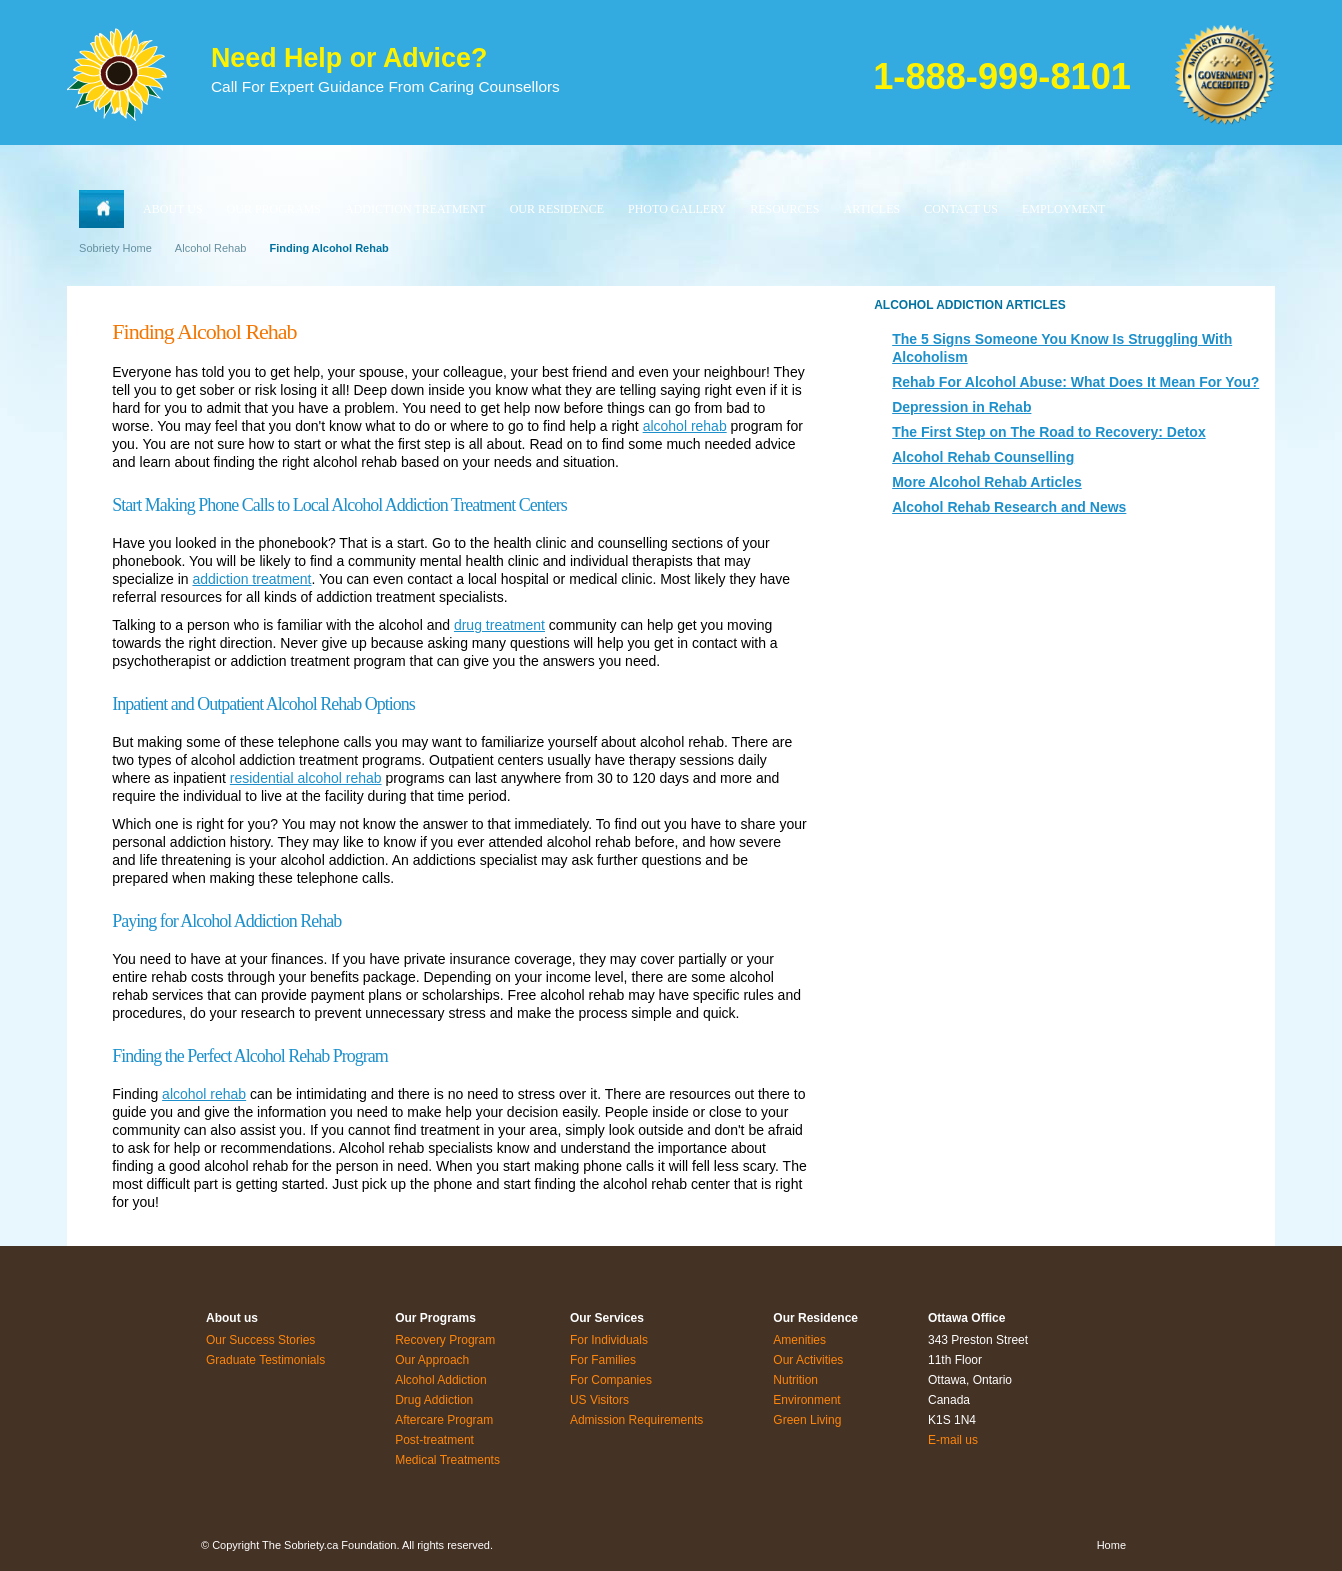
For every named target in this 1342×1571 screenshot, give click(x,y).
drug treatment (499, 625)
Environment (806, 1400)
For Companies (611, 1380)
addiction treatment (251, 579)
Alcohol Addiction (440, 1380)
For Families (603, 1360)
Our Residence (815, 1318)
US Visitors (599, 1400)
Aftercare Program (444, 1420)
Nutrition (795, 1380)
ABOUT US (172, 209)
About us (232, 1318)
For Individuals (609, 1340)
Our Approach (432, 1360)
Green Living (807, 1420)
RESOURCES (784, 209)
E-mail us (953, 1440)
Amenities (799, 1340)
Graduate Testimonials (265, 1360)
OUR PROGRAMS (274, 209)
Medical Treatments (447, 1460)
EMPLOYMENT (1063, 209)
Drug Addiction (434, 1400)
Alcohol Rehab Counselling (983, 457)
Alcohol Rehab (211, 248)
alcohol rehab (685, 426)
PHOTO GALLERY (677, 209)
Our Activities (808, 1360)
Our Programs (435, 1318)
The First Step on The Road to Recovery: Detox (1049, 432)
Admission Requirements (636, 1420)
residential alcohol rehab (306, 778)
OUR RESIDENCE (557, 209)
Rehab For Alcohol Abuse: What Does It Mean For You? (1075, 382)
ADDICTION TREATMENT (415, 209)
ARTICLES (872, 209)
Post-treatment (434, 1440)
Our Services (607, 1318)
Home (1111, 1545)
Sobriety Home (115, 248)
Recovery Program (445, 1340)
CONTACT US (961, 209)
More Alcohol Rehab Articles (987, 482)
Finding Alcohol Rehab (328, 248)
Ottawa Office (966, 1318)
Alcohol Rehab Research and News (1009, 507)
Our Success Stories (260, 1340)
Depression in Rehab (961, 407)
